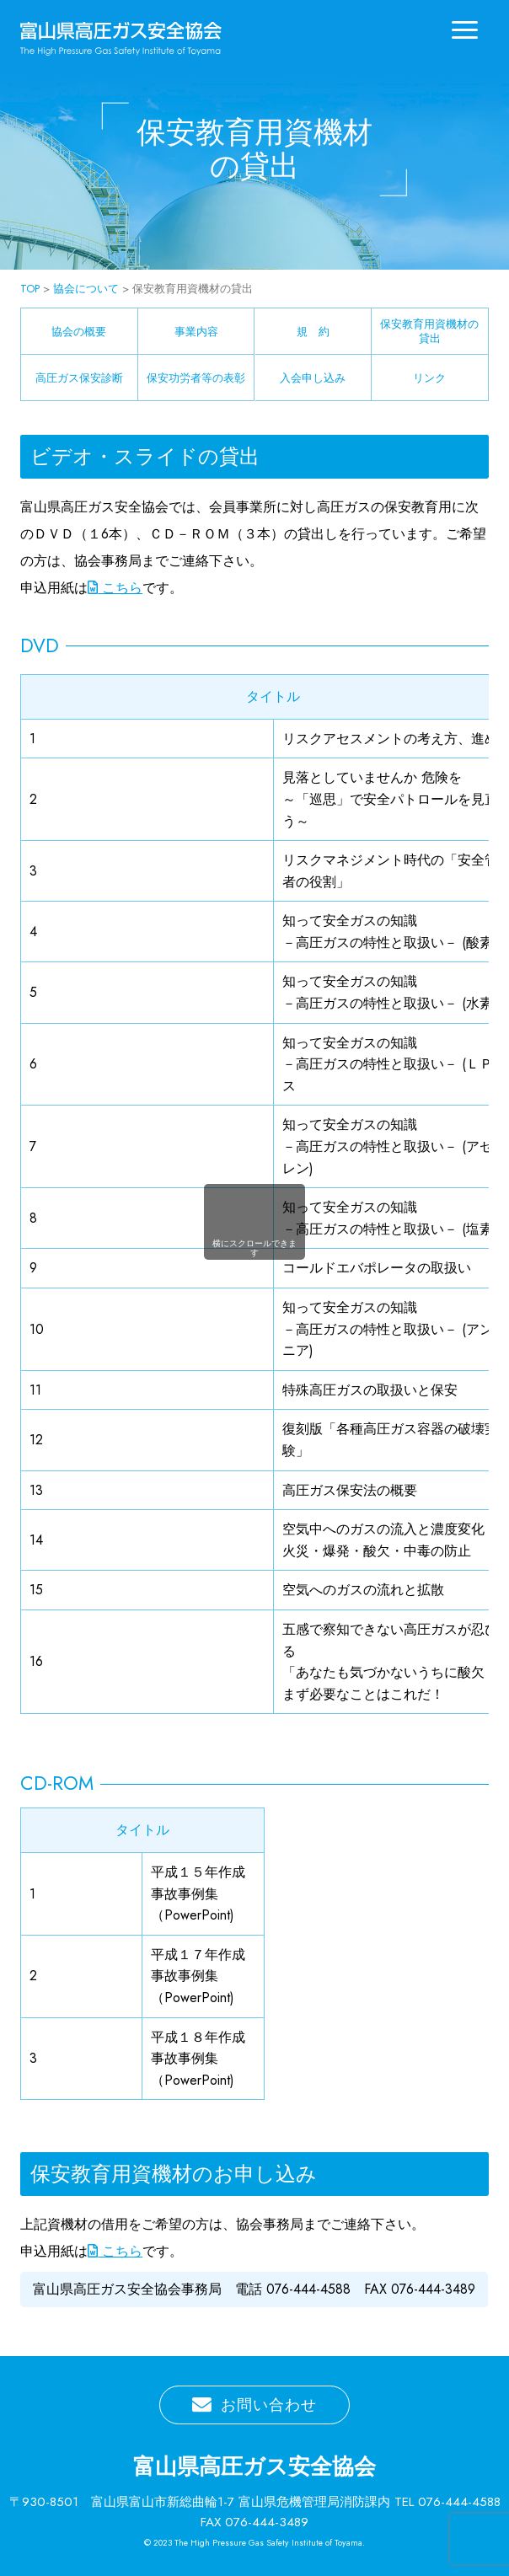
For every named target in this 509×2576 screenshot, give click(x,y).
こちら (115, 587)
